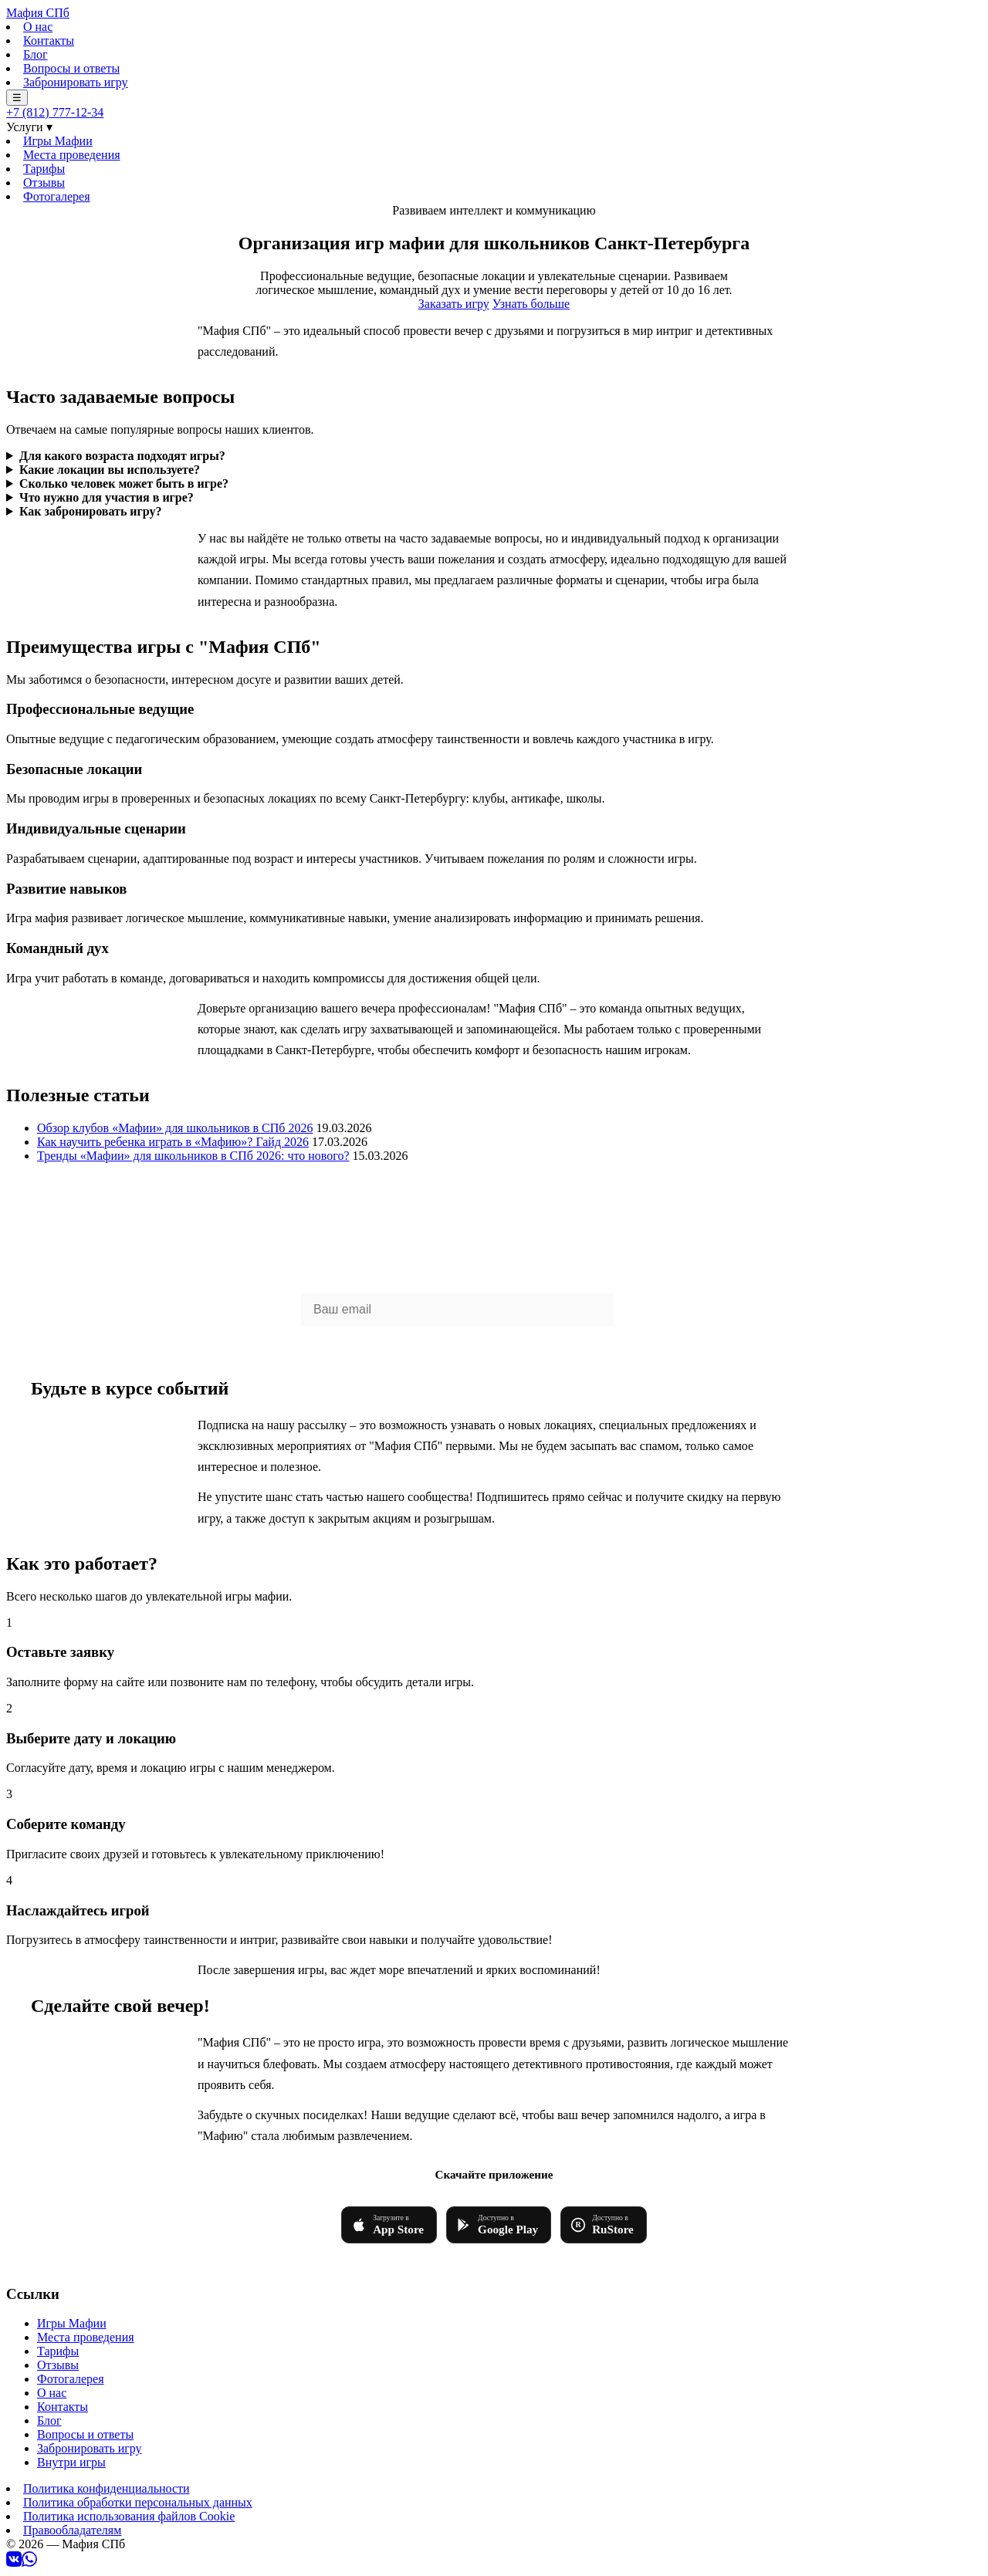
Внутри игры (71, 2462)
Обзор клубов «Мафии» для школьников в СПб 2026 (175, 1127)
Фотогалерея (56, 196)
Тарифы (44, 168)
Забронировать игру (75, 82)
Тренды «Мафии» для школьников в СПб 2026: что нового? (193, 1155)
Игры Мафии (58, 140)
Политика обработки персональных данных (137, 2502)
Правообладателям (72, 2530)
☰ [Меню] (17, 97)
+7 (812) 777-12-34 (54, 112)
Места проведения (71, 154)
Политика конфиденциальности (106, 2488)
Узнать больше (531, 303)
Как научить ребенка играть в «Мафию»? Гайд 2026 (173, 1141)
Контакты (48, 40)
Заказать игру (453, 303)
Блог (35, 54)
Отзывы (44, 182)
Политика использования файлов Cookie (129, 2516)
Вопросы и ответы (71, 68)
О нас (37, 26)
